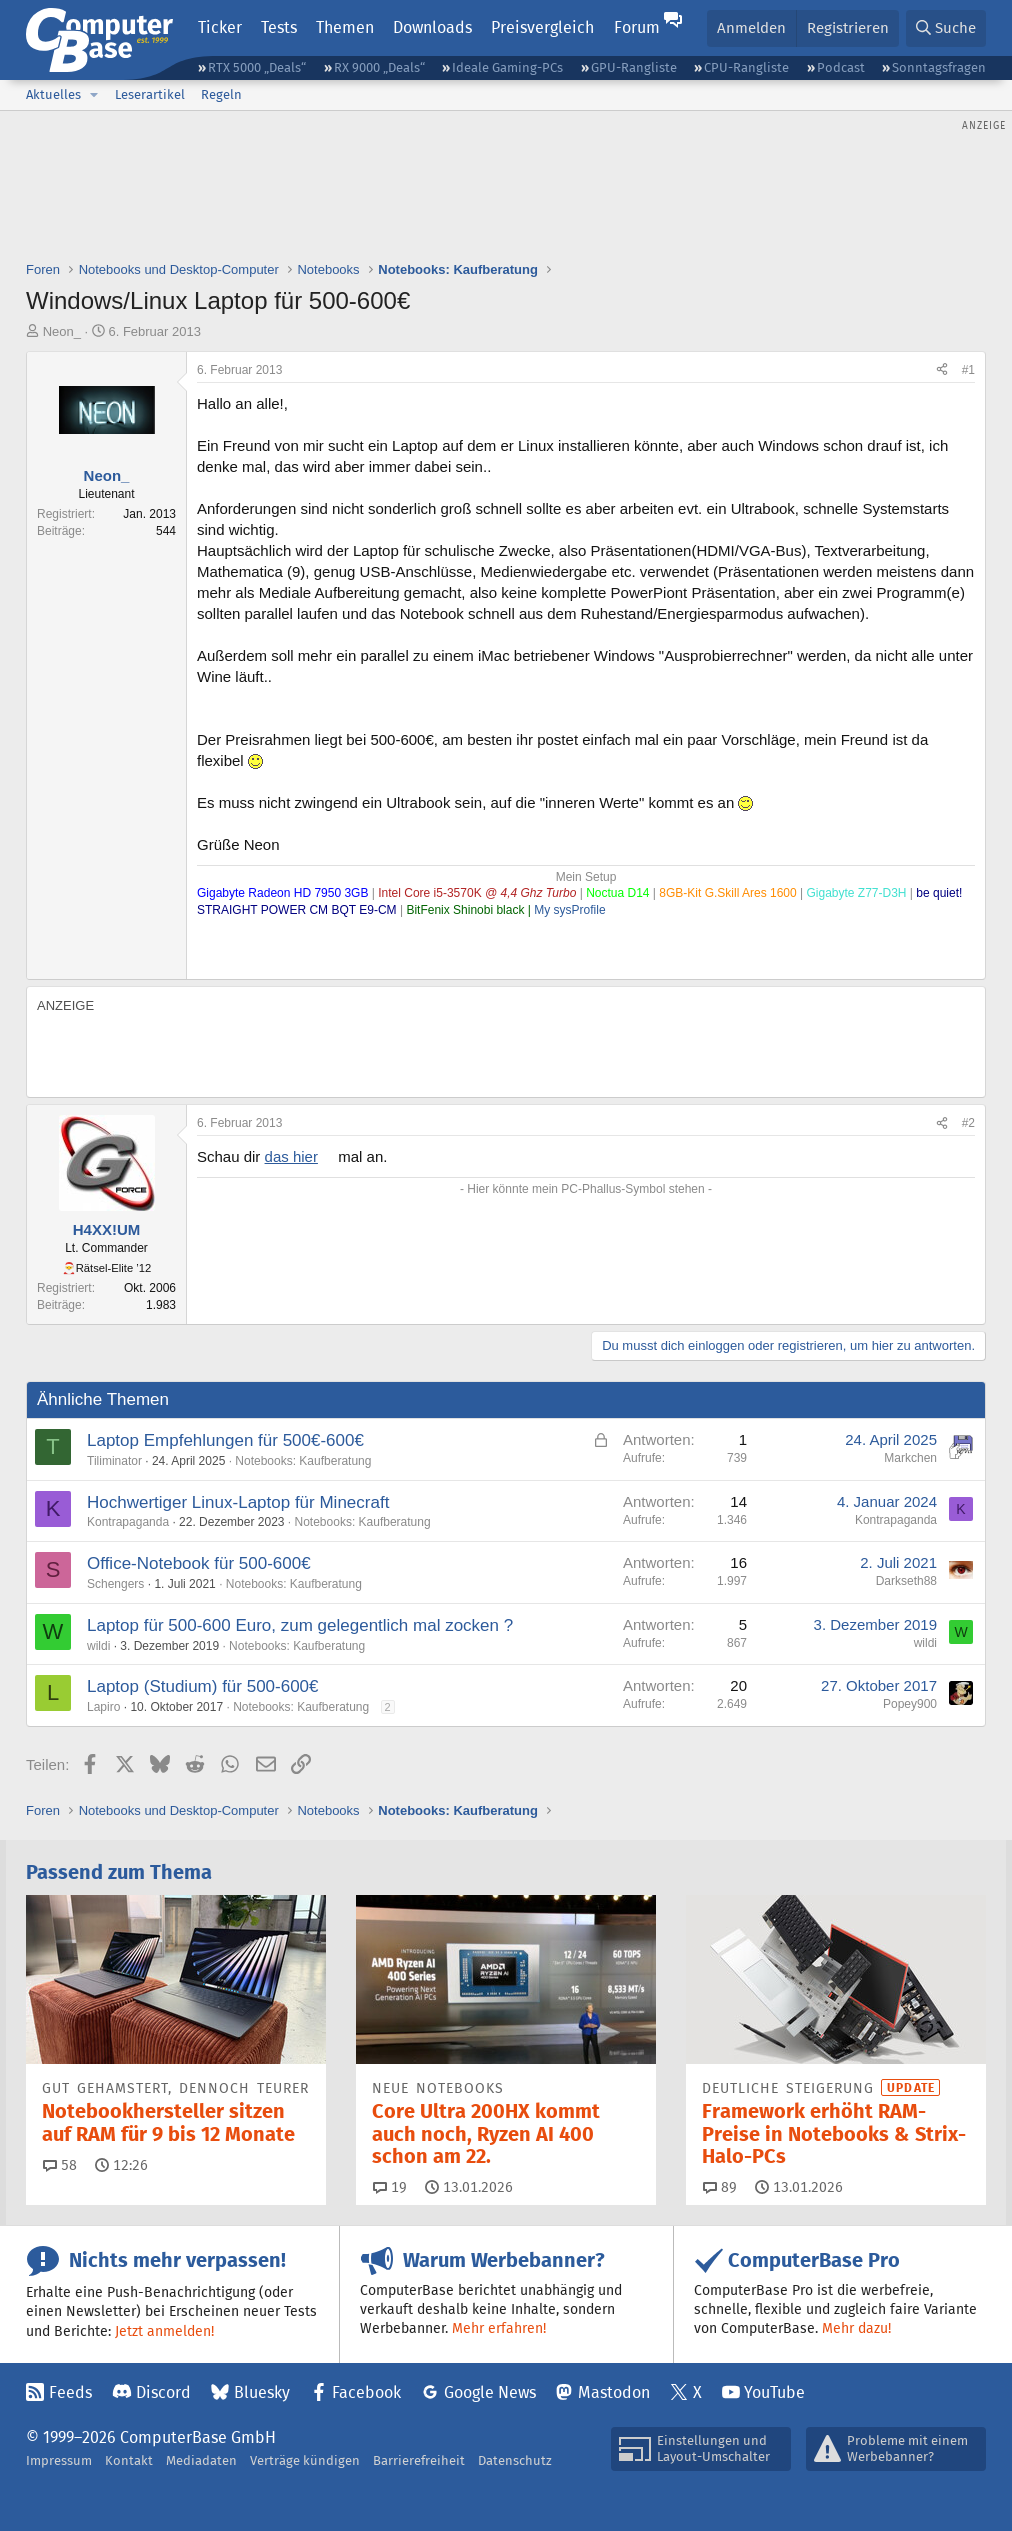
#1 (968, 370)
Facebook (366, 2392)
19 (390, 2187)
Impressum (59, 2460)
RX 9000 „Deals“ (379, 67)
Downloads (432, 27)
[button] (94, 95)
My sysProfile (569, 910)
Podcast (841, 67)
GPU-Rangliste (634, 67)
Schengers (115, 1584)
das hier (291, 1156)
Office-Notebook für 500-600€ (199, 1563)
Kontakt (129, 2460)
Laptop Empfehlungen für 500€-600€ (225, 1440)
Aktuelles (53, 94)
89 (720, 2187)
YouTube (774, 2392)
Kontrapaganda (128, 1522)
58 (60, 2165)
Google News (490, 2392)
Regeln (221, 94)
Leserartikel (150, 94)
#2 (968, 1123)
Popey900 (910, 1704)
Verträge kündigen (305, 2460)
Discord (163, 2392)
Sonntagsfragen (939, 67)
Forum (637, 27)
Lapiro (103, 1707)
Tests (279, 27)
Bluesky (262, 2392)
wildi (98, 1646)
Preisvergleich (542, 27)
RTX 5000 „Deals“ (257, 67)
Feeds (70, 2392)
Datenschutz (515, 2460)
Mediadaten (201, 2460)
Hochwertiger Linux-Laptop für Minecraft (238, 1502)
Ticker (220, 27)
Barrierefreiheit (419, 2460)
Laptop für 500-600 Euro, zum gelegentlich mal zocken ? (300, 1625)
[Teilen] (942, 370)
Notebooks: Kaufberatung (303, 1461)
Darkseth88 (906, 1581)
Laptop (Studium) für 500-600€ (203, 1686)
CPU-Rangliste (746, 67)
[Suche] (946, 28)
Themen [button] (345, 27)
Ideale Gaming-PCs (507, 67)
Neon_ (62, 331)
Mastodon (614, 2392)
